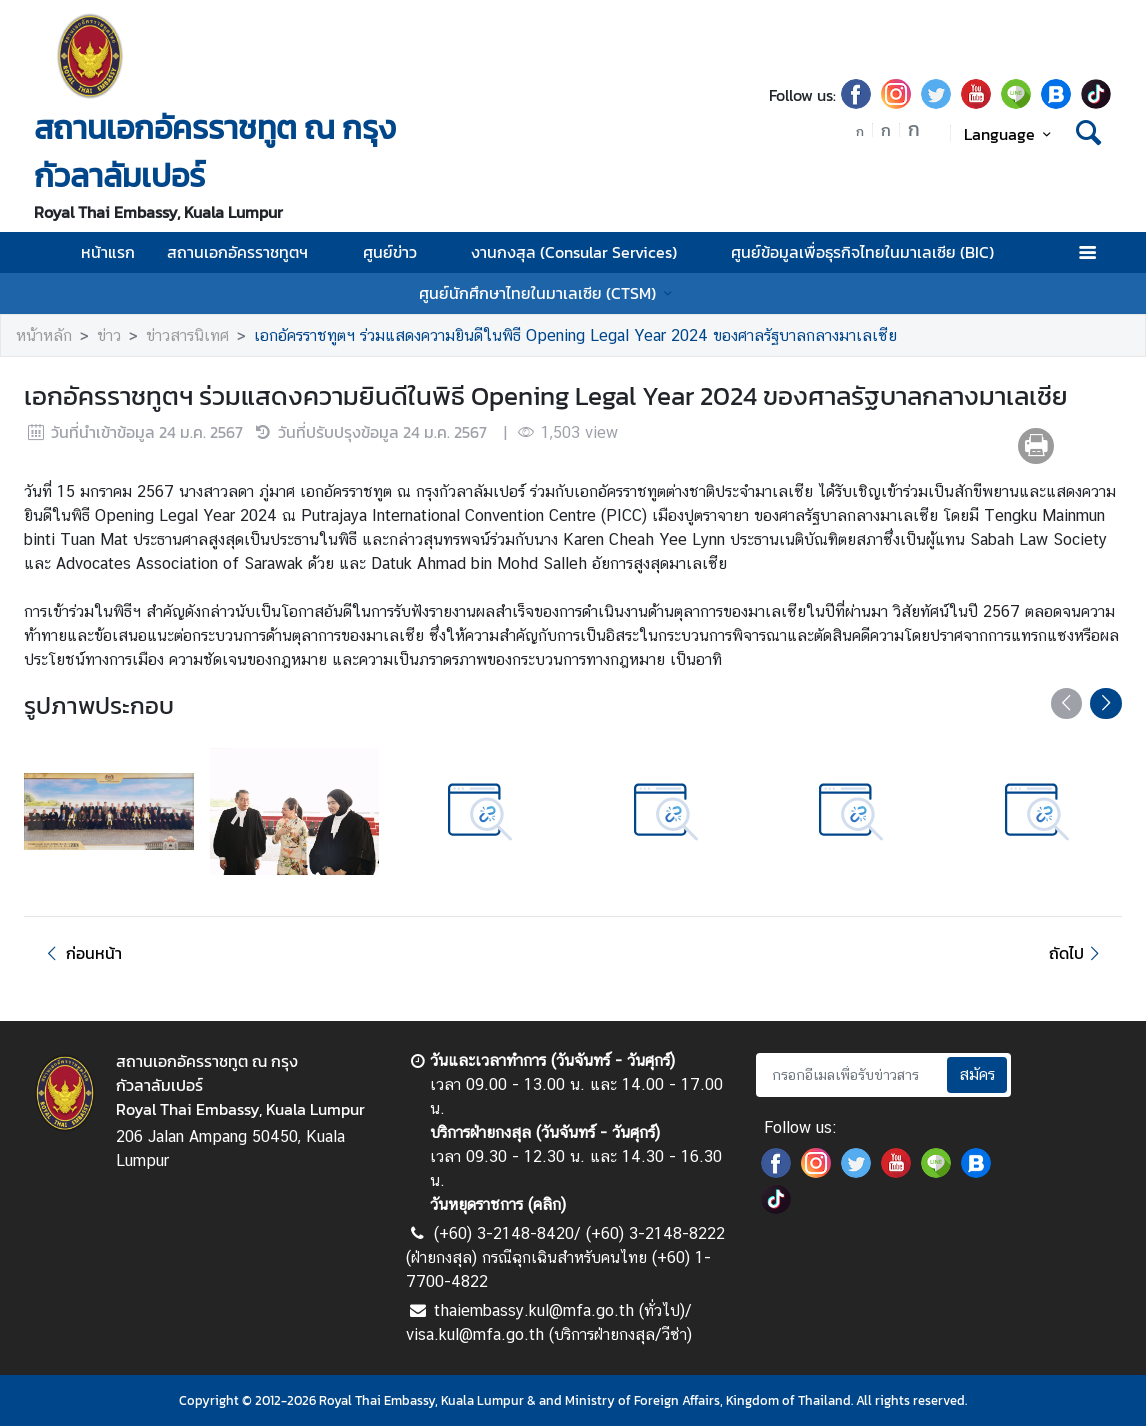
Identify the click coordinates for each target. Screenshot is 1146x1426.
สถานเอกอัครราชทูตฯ (248, 252)
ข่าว (109, 335)
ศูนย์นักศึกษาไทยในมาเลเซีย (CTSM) (548, 293)
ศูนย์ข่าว (401, 252)
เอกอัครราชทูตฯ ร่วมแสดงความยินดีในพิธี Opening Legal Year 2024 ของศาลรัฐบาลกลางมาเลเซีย (575, 335)
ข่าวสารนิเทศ (187, 335)
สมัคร (977, 1074)
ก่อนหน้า (81, 953)
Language (1010, 134)
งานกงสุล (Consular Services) (585, 252)
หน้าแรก (108, 252)
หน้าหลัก (44, 335)
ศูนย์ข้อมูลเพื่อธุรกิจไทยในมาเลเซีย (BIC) (873, 252)
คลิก (547, 1204)
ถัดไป (1077, 953)
